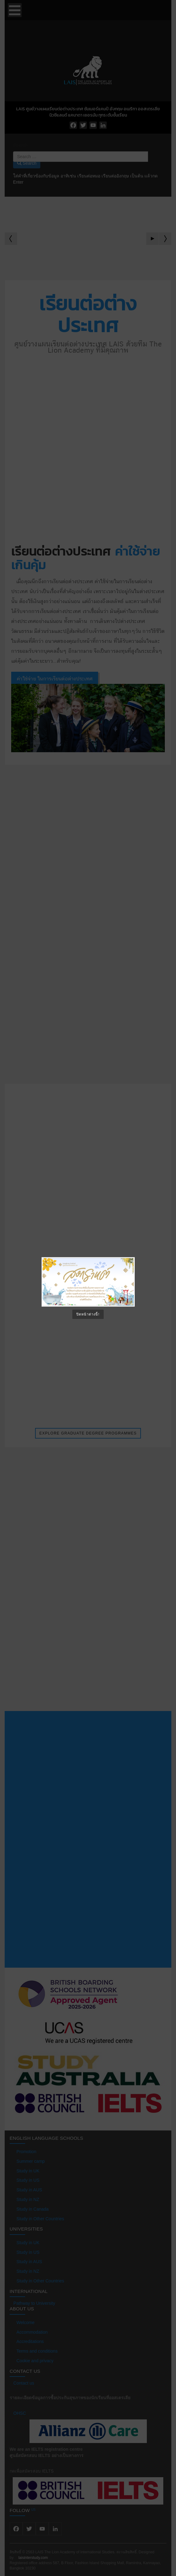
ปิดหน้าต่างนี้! (87, 1314)
